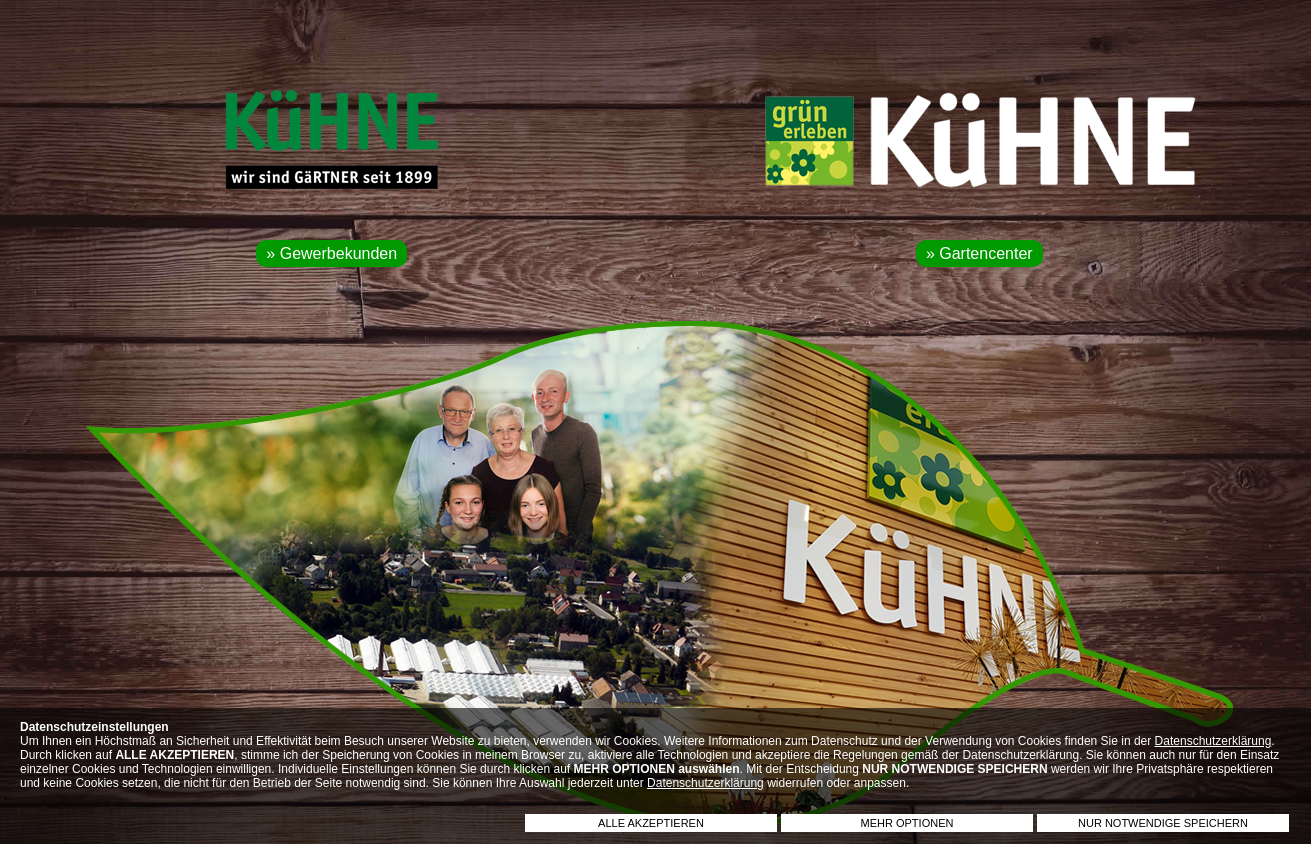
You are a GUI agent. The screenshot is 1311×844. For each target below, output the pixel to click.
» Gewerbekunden (331, 253)
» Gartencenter (979, 253)
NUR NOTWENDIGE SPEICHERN (1163, 823)
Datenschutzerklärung (1213, 741)
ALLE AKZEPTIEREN (651, 823)
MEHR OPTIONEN (907, 823)
